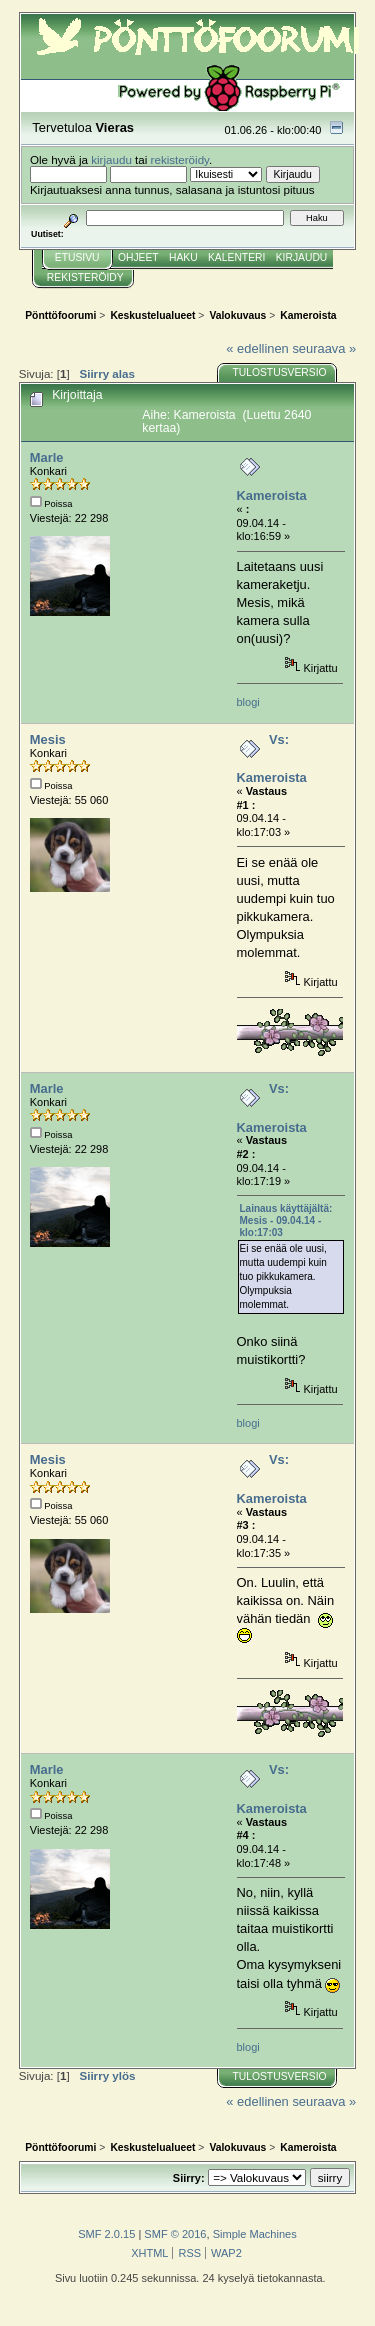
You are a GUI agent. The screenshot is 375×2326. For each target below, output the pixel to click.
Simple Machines (255, 2234)
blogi (248, 702)
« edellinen (257, 348)
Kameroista (272, 495)
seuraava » (324, 348)
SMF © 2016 (175, 2234)
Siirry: (189, 2178)
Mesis (48, 739)
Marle (47, 457)
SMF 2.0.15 (106, 2234)
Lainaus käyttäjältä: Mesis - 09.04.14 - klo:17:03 (286, 1220)
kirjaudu (111, 159)
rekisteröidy (180, 159)
